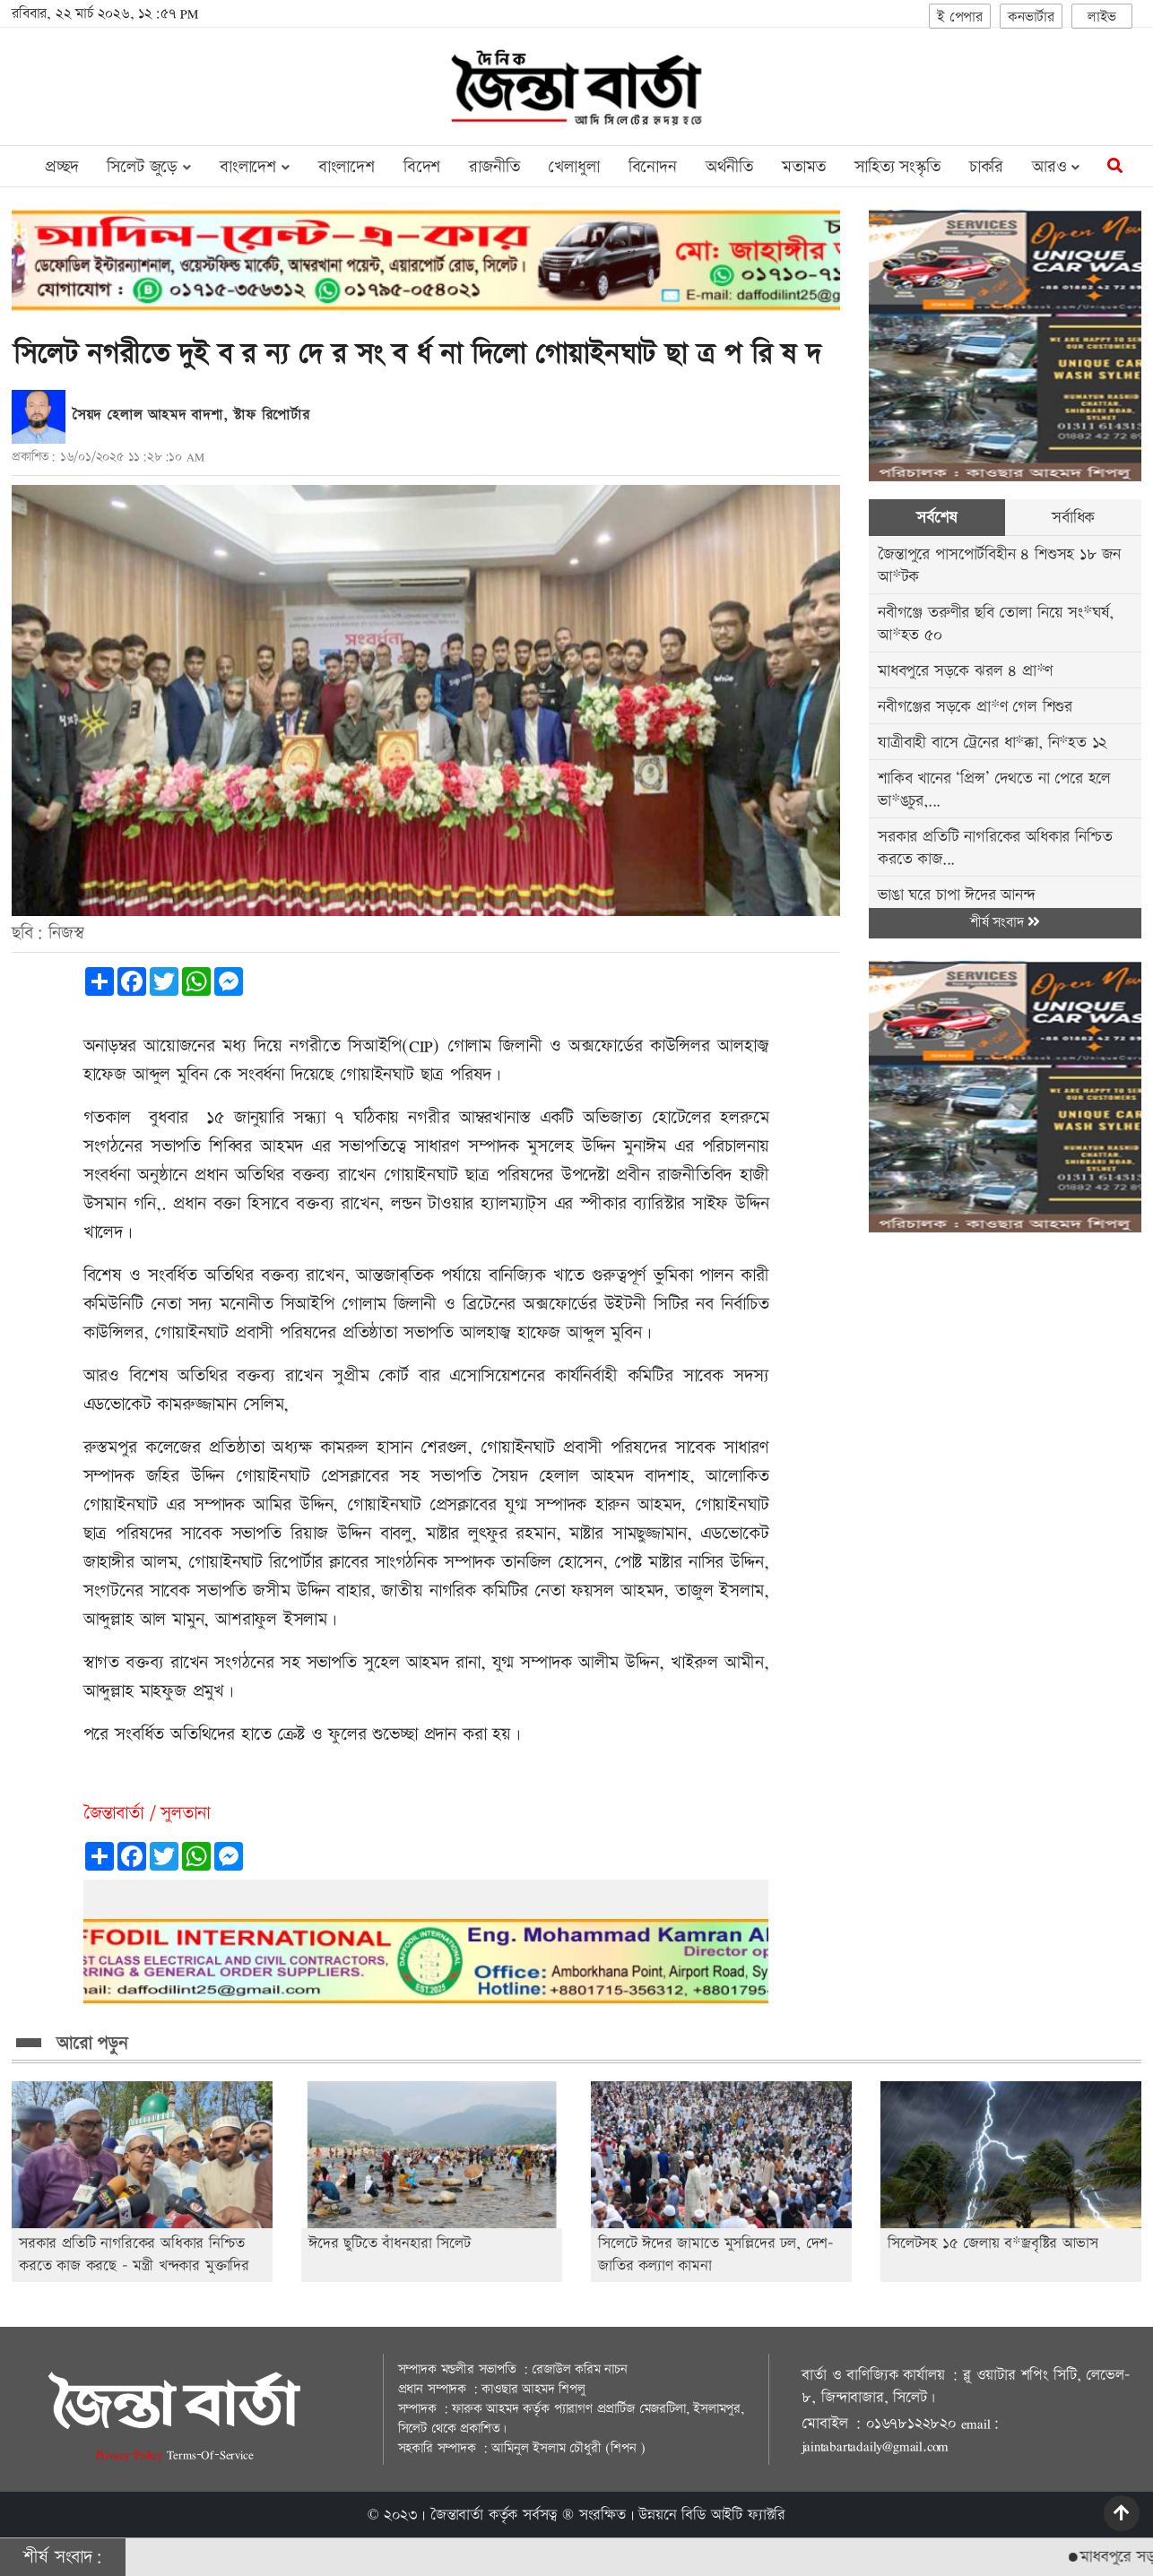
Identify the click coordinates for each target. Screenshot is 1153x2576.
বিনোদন (653, 167)
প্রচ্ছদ (61, 167)
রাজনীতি (494, 167)
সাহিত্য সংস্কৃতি (897, 167)
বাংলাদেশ (346, 167)
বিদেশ (421, 167)
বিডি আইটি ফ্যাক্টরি (733, 2515)
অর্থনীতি (729, 167)
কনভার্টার (1031, 17)
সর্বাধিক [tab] (1073, 517)
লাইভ (1102, 17)
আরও (1055, 167)
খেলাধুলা (573, 167)
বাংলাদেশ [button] (255, 167)
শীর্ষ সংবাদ (1005, 922)
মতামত (804, 167)
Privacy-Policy (131, 2454)
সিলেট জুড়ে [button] (148, 167)
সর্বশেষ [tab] (936, 517)
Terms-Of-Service (210, 2454)
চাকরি (986, 167)
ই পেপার (960, 17)
